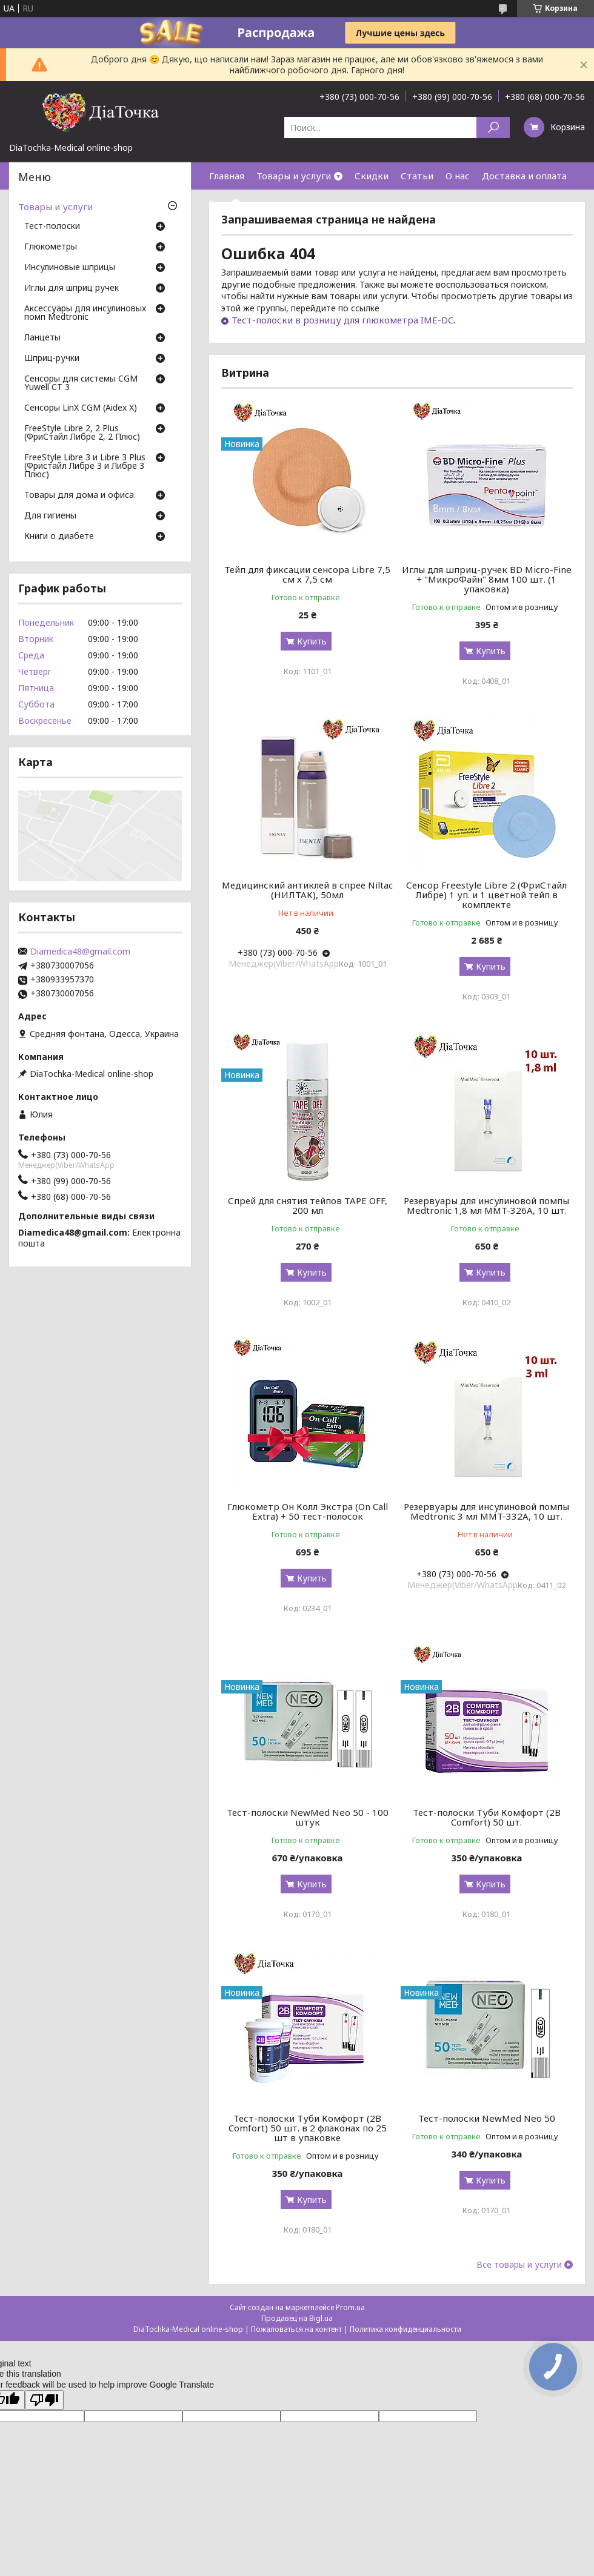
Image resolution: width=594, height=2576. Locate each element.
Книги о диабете (59, 536)
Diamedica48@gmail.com (80, 951)
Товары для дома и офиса (79, 495)
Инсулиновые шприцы (69, 268)
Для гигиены (50, 516)
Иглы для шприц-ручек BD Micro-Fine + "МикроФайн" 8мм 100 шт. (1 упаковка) (487, 579)
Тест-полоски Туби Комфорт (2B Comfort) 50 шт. (487, 1817)
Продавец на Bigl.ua (297, 2318)
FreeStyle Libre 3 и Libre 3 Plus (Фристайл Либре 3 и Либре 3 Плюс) (84, 466)
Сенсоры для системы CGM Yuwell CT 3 (81, 383)
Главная (226, 176)
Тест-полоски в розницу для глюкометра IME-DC (342, 320)
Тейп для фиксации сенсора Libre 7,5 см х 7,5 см (307, 574)
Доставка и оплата (524, 176)
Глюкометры (50, 247)
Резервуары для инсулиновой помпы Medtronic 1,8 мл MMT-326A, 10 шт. (486, 1205)
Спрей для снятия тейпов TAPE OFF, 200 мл (307, 1205)
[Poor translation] (44, 2400)
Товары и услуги (293, 176)
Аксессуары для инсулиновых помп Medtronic (85, 313)
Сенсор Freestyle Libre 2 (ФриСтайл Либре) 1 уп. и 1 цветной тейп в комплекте (486, 894)
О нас (458, 176)
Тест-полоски (52, 226)
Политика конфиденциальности (405, 2329)
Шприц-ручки (51, 358)
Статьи (417, 176)
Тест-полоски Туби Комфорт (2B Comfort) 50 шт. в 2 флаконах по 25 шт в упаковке (308, 2127)
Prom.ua (350, 2307)
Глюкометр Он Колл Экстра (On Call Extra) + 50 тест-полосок (307, 1511)
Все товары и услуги (519, 2264)
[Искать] (493, 127)
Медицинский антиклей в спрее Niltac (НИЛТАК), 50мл (307, 889)
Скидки (372, 176)
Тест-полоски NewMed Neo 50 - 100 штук (308, 1817)
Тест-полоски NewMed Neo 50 (486, 2118)
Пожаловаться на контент (296, 2329)
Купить (312, 641)
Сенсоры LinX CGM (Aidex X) (80, 408)
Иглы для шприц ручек (71, 288)
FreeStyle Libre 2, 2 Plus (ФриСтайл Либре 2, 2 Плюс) (82, 433)
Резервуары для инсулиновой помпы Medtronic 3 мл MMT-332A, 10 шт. (486, 1511)
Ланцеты (42, 338)
